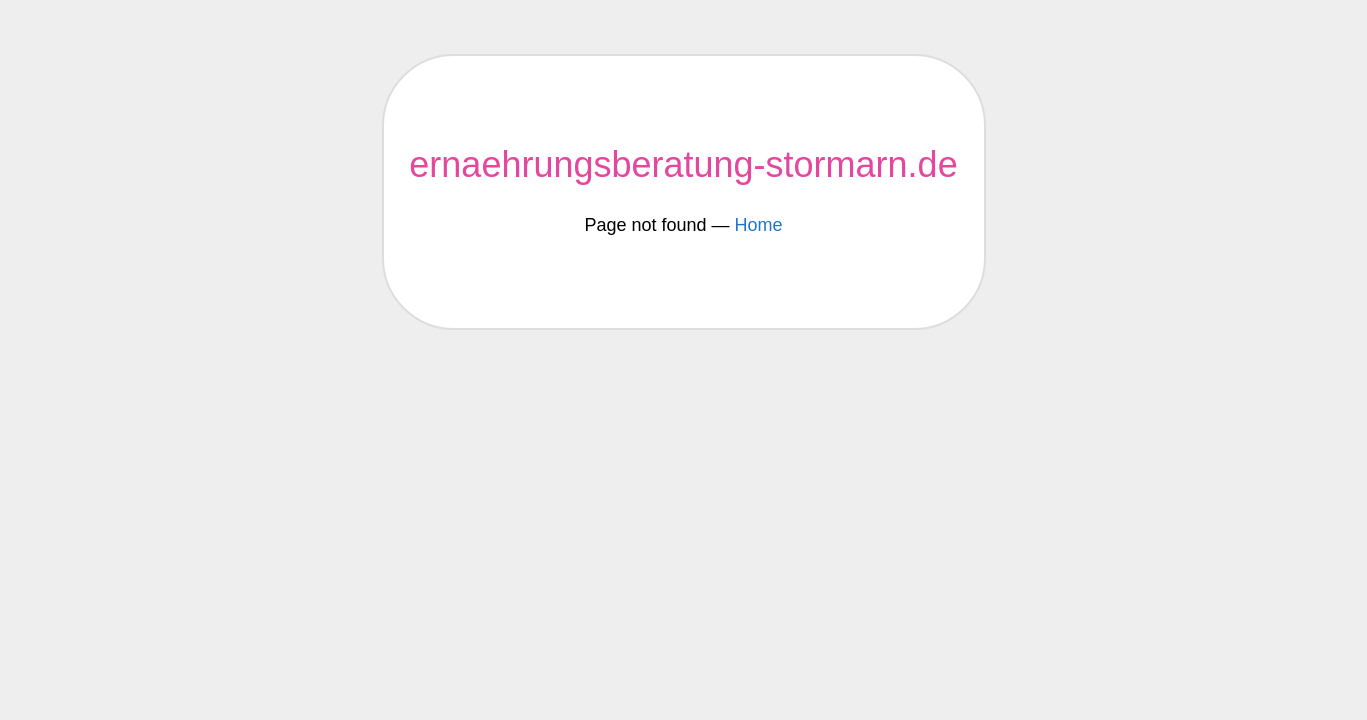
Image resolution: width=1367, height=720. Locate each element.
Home (759, 225)
